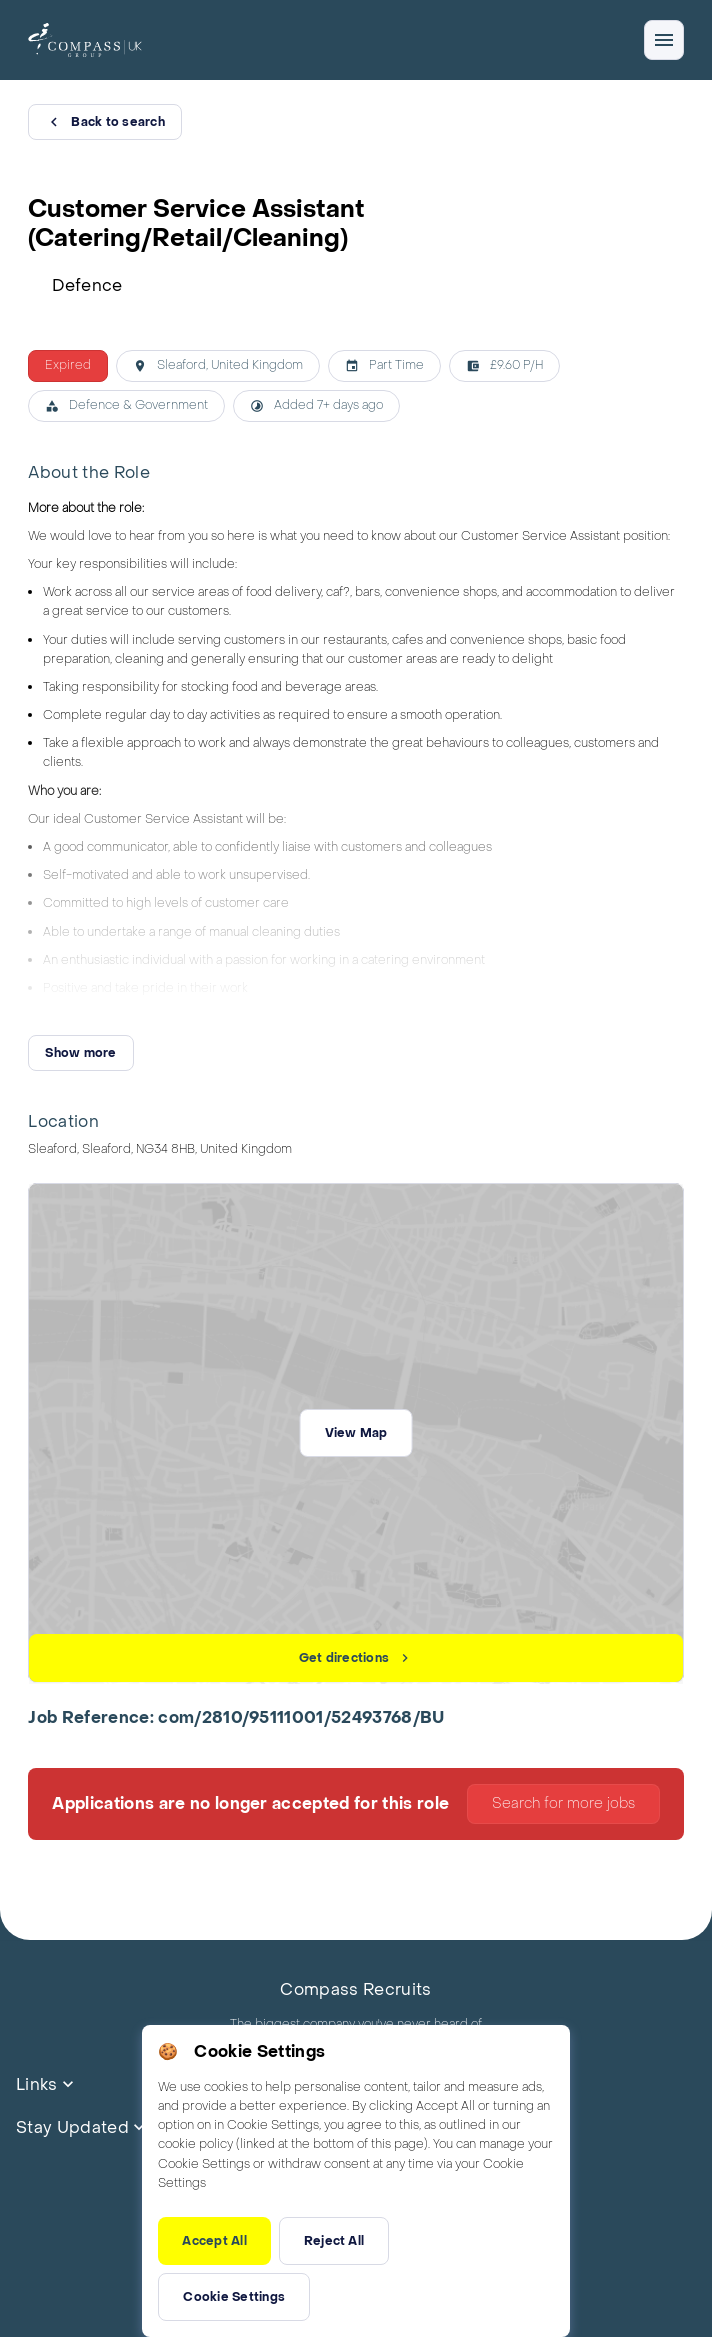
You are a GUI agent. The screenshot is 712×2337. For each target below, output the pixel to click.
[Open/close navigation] (664, 40)
